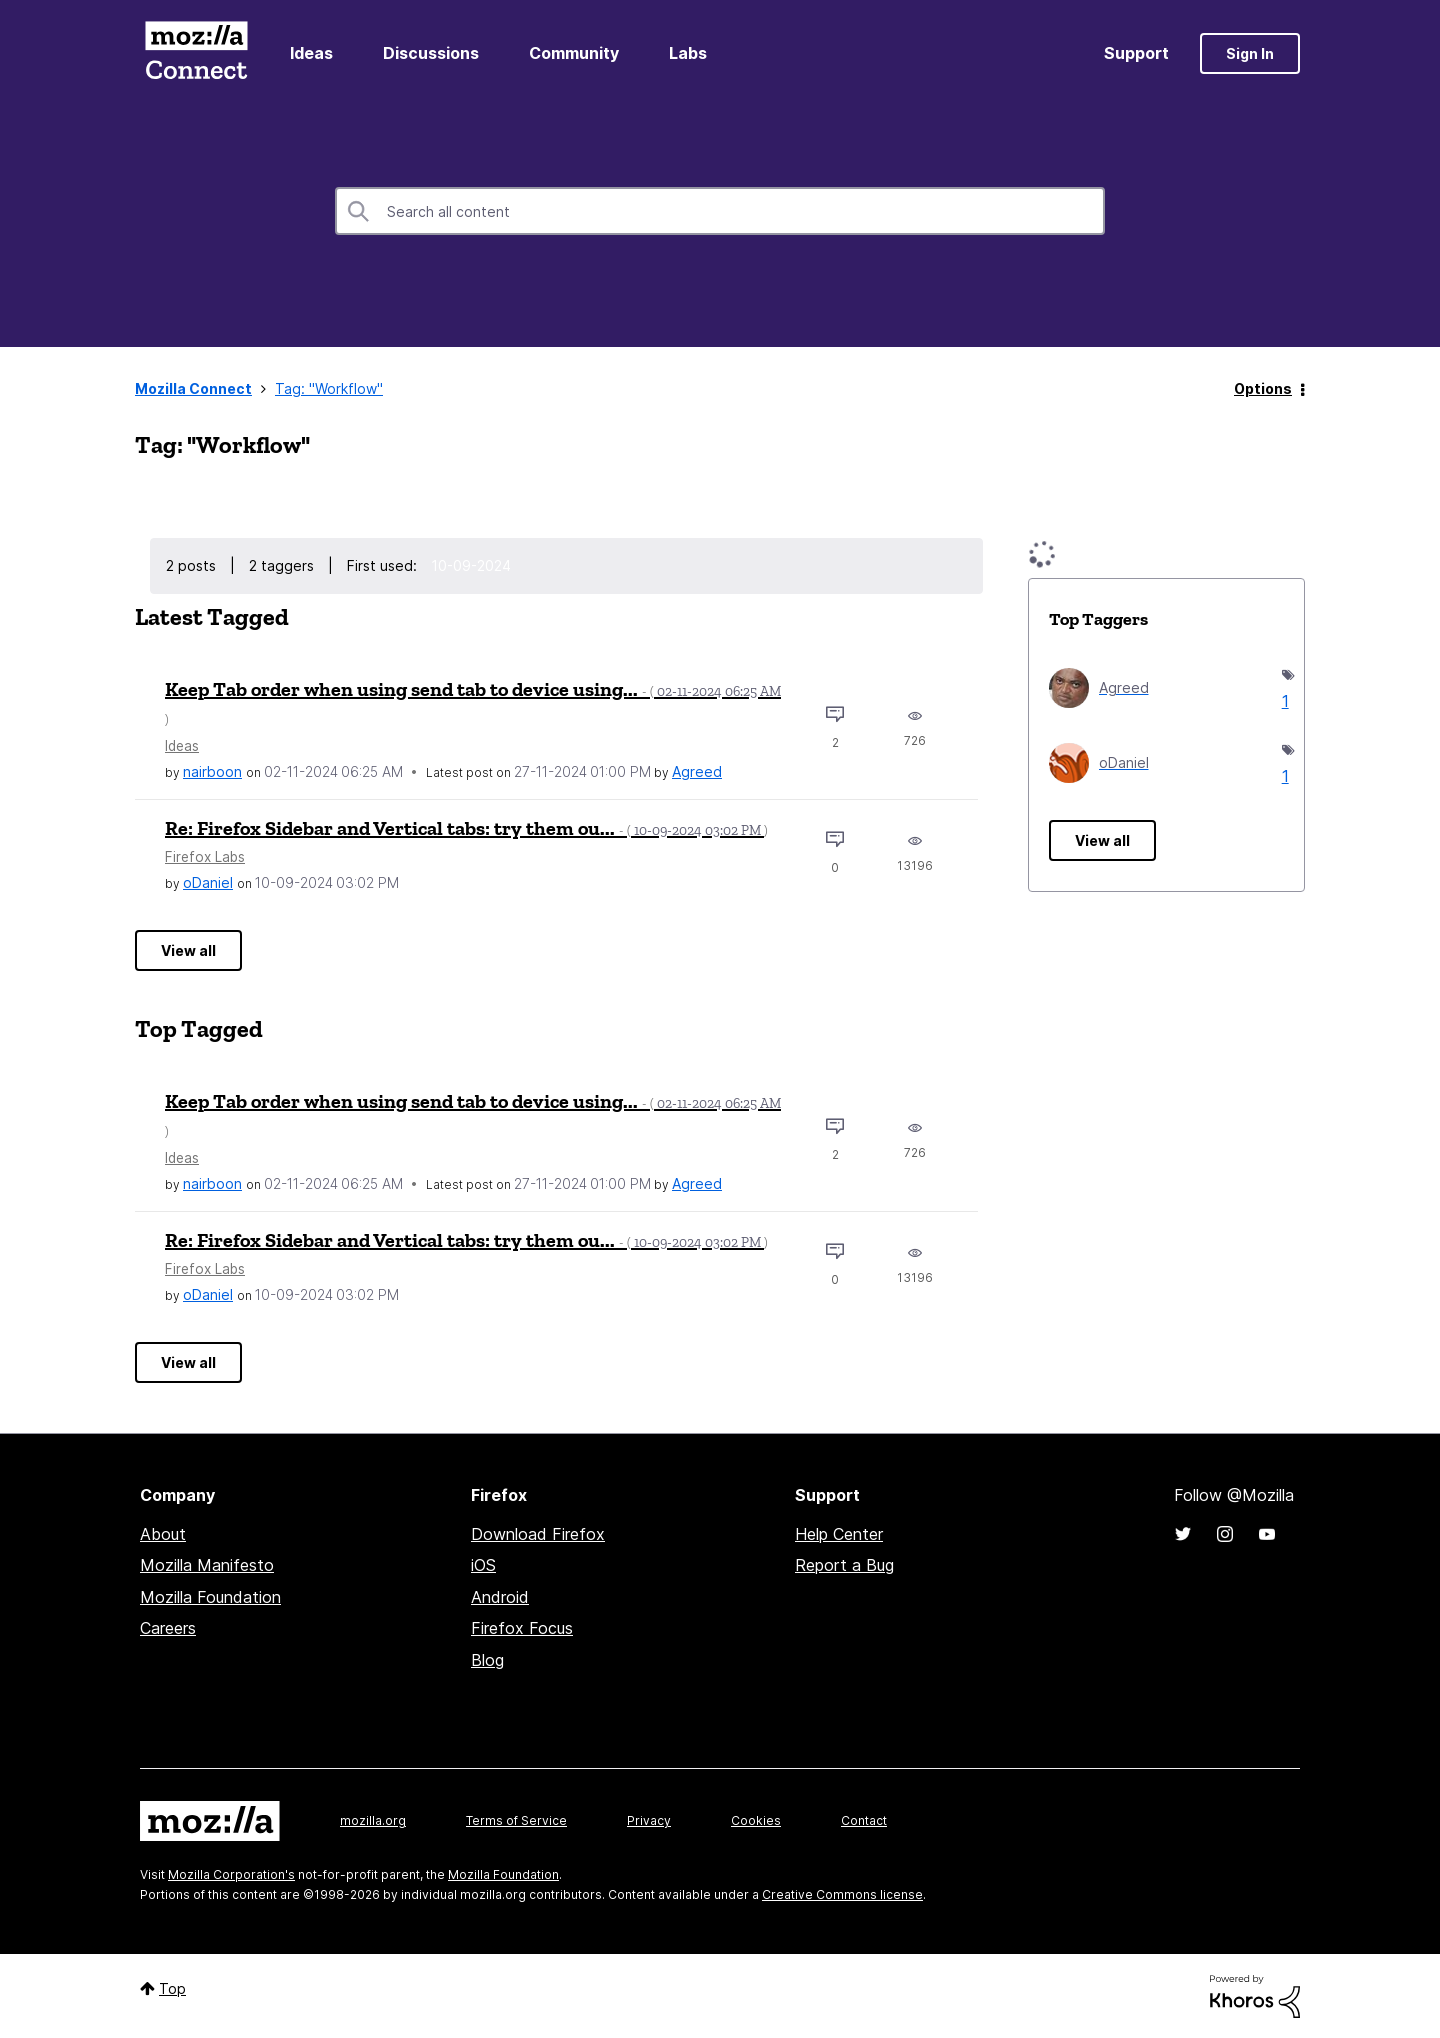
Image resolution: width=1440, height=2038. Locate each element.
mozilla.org (373, 1820)
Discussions (431, 53)
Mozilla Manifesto (207, 1565)
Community (574, 53)
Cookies (756, 1820)
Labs (688, 53)
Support (1136, 53)
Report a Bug (844, 1565)
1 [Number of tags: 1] (1283, 701)
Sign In (1250, 53)
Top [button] (172, 1988)
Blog (487, 1660)
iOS (483, 1565)
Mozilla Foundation (210, 1597)
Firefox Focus (522, 1628)
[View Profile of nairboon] (212, 771)
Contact (864, 1820)
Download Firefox (538, 1534)
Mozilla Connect (196, 53)
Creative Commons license (842, 1894)
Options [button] (1263, 388)
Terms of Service (516, 1820)
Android (500, 1597)
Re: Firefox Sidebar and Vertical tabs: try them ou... (466, 828)
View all (188, 950)
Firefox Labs (205, 857)
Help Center (839, 1534)
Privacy (649, 1820)
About (163, 1534)
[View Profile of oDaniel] (208, 882)
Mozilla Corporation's (231, 1874)
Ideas (311, 53)
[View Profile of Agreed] (697, 771)
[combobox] (720, 211)
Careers (168, 1628)
